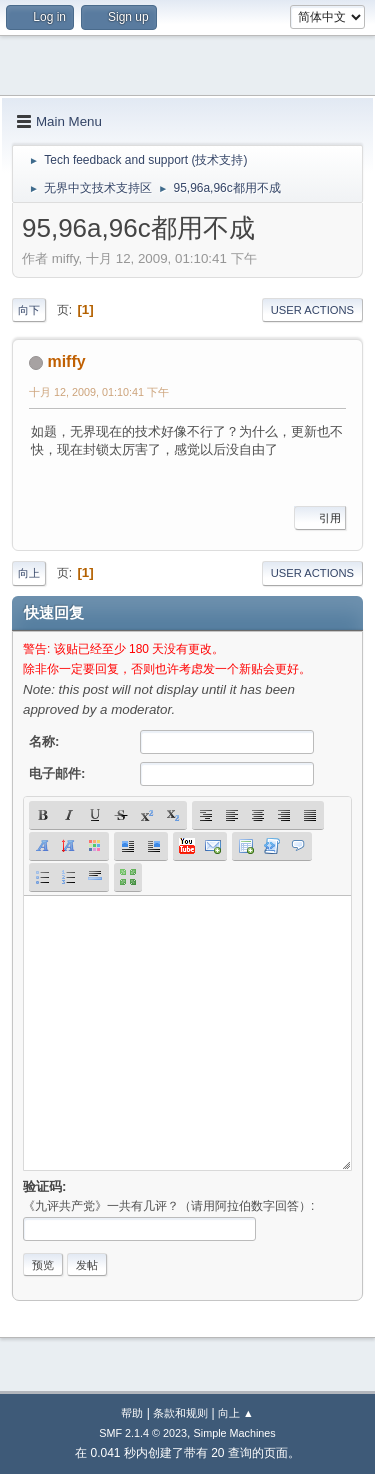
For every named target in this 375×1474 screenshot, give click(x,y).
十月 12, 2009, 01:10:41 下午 (99, 392)
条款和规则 (180, 1413)
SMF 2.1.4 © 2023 (143, 1433)
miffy (66, 361)
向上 (29, 573)
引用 (320, 518)
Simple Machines (235, 1433)
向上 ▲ (236, 1413)
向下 (29, 310)
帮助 (132, 1413)
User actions (312, 310)
